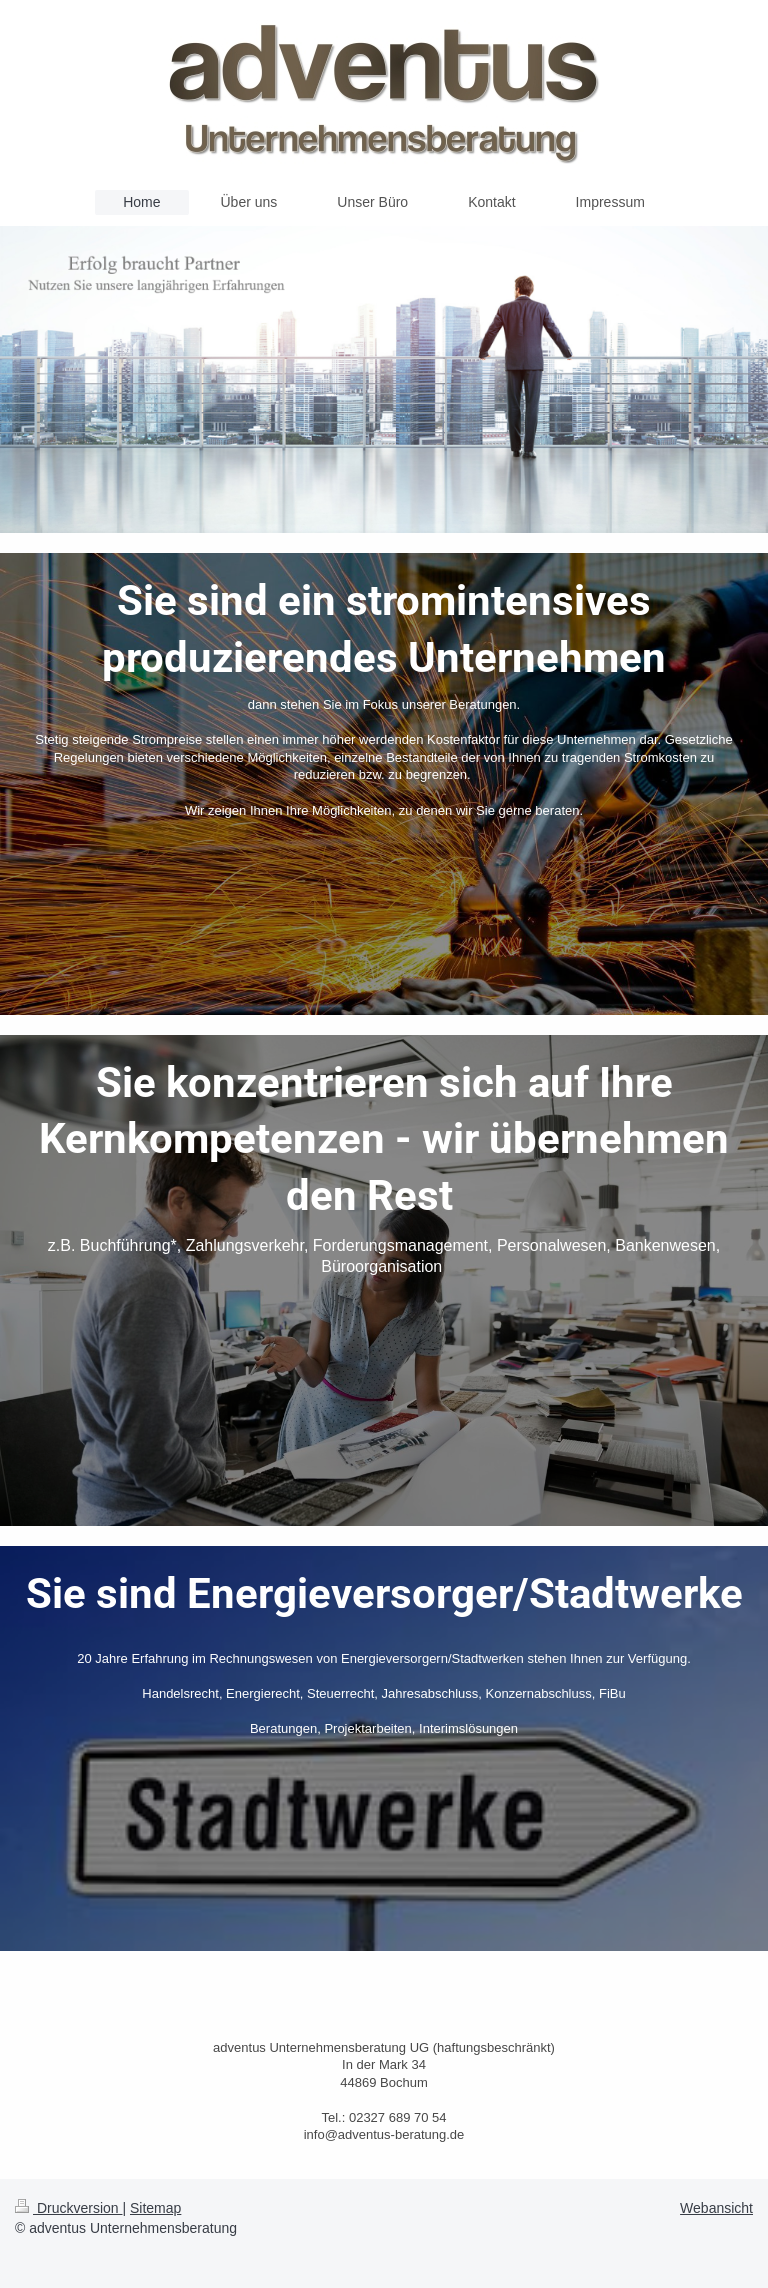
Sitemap (155, 2208)
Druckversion (68, 2208)
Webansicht (716, 2208)
